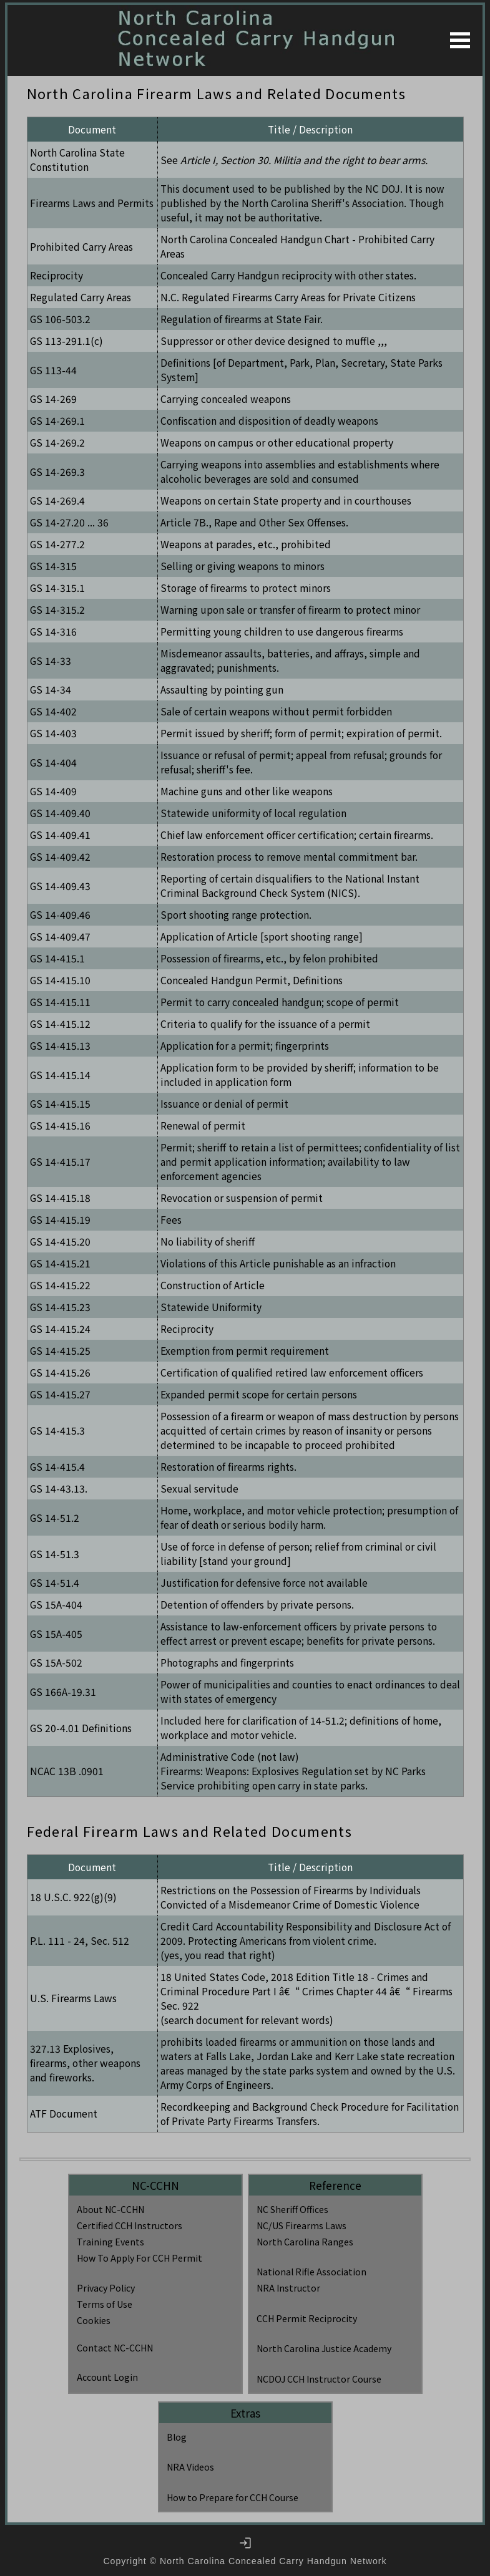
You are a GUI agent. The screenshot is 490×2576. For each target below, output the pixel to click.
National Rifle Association (311, 2271)
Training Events (110, 2241)
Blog (177, 2437)
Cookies (93, 2320)
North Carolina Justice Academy (324, 2348)
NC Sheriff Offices (292, 2209)
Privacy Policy (106, 2288)
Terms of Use (104, 2304)
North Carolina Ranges (305, 2241)
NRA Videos (190, 2467)
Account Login (107, 2377)
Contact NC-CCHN (115, 2347)
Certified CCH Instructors (129, 2225)
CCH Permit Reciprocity (307, 2318)
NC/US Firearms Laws (301, 2225)
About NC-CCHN (110, 2209)
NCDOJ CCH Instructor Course (319, 2379)
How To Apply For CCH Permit (139, 2258)
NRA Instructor (288, 2288)
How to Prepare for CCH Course (232, 2497)
